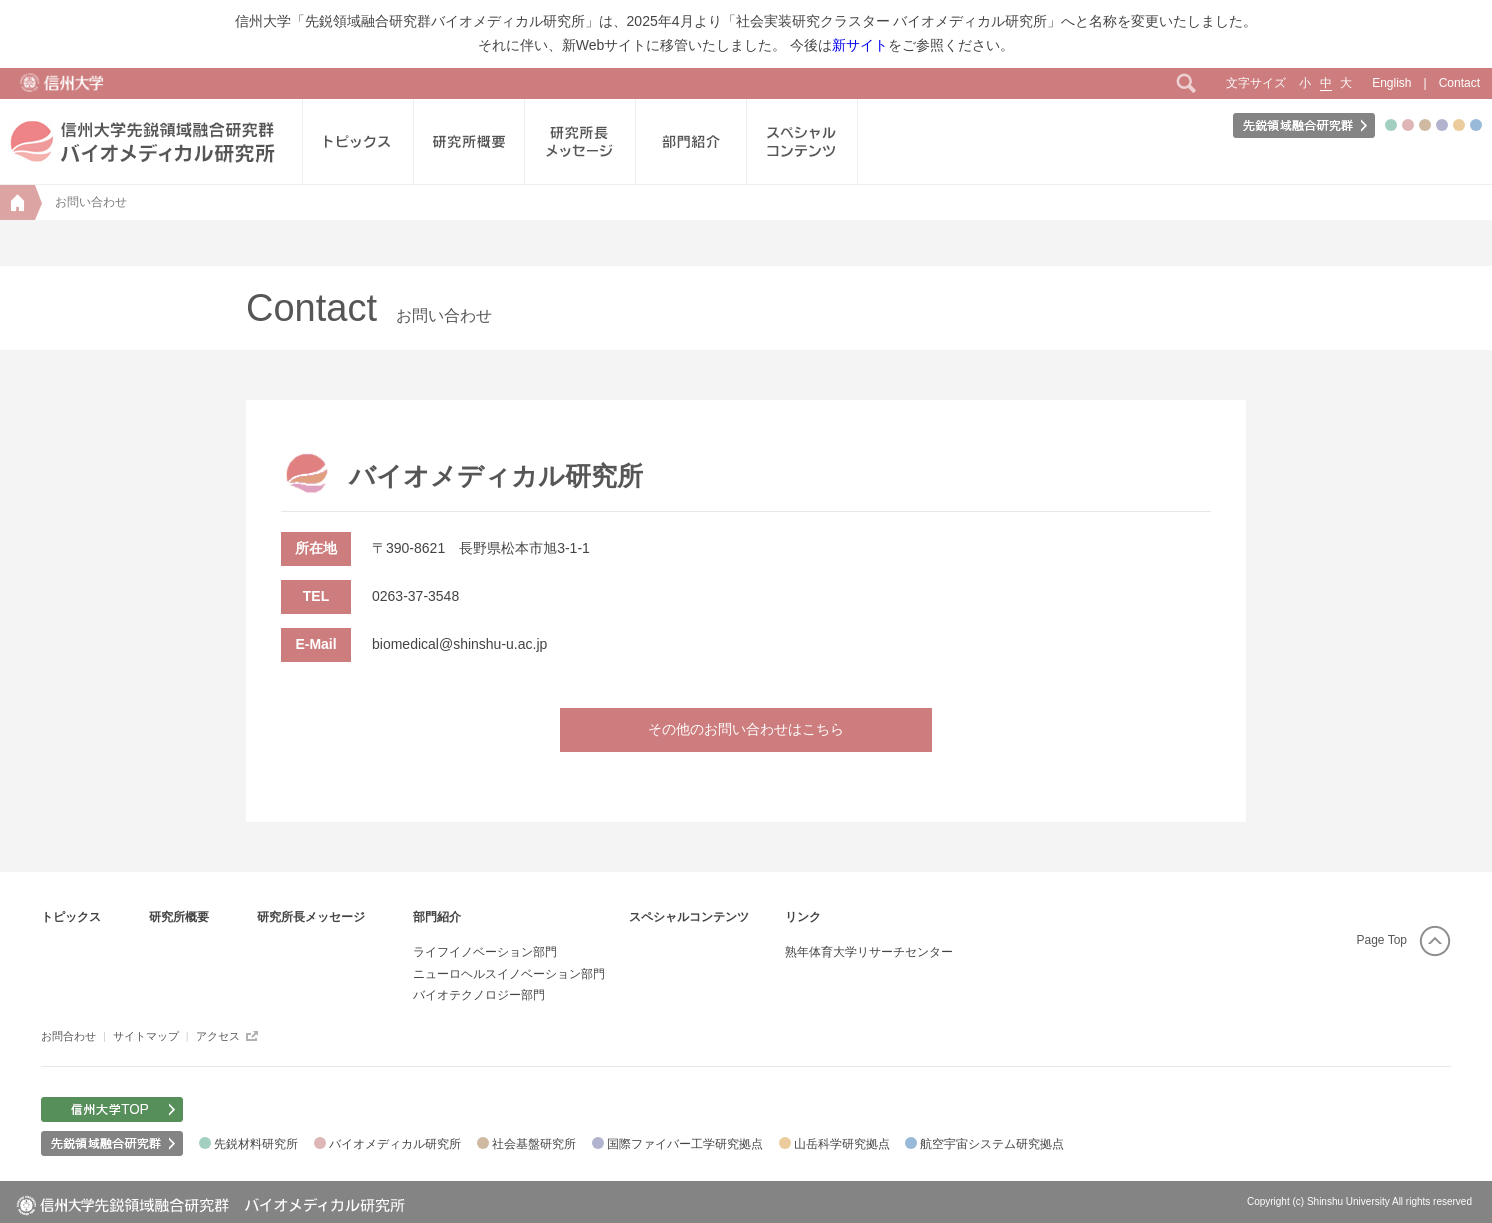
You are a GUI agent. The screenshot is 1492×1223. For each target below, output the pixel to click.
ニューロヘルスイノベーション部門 (509, 974)
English (1391, 83)
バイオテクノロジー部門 (479, 995)
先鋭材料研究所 (256, 1144)
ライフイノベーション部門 (485, 952)
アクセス (218, 1036)
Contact (1459, 83)
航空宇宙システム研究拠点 (992, 1144)
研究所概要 (179, 917)
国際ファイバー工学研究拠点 (685, 1144)
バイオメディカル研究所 (395, 1144)
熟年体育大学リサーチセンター (869, 952)
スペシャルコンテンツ (689, 917)
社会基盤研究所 (534, 1144)
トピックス (71, 917)
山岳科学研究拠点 (842, 1144)
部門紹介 (437, 917)
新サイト (860, 45)
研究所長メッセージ (311, 917)
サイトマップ (146, 1036)
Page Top (1382, 940)
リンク (803, 917)
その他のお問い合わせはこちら (746, 729)
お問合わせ (68, 1036)
